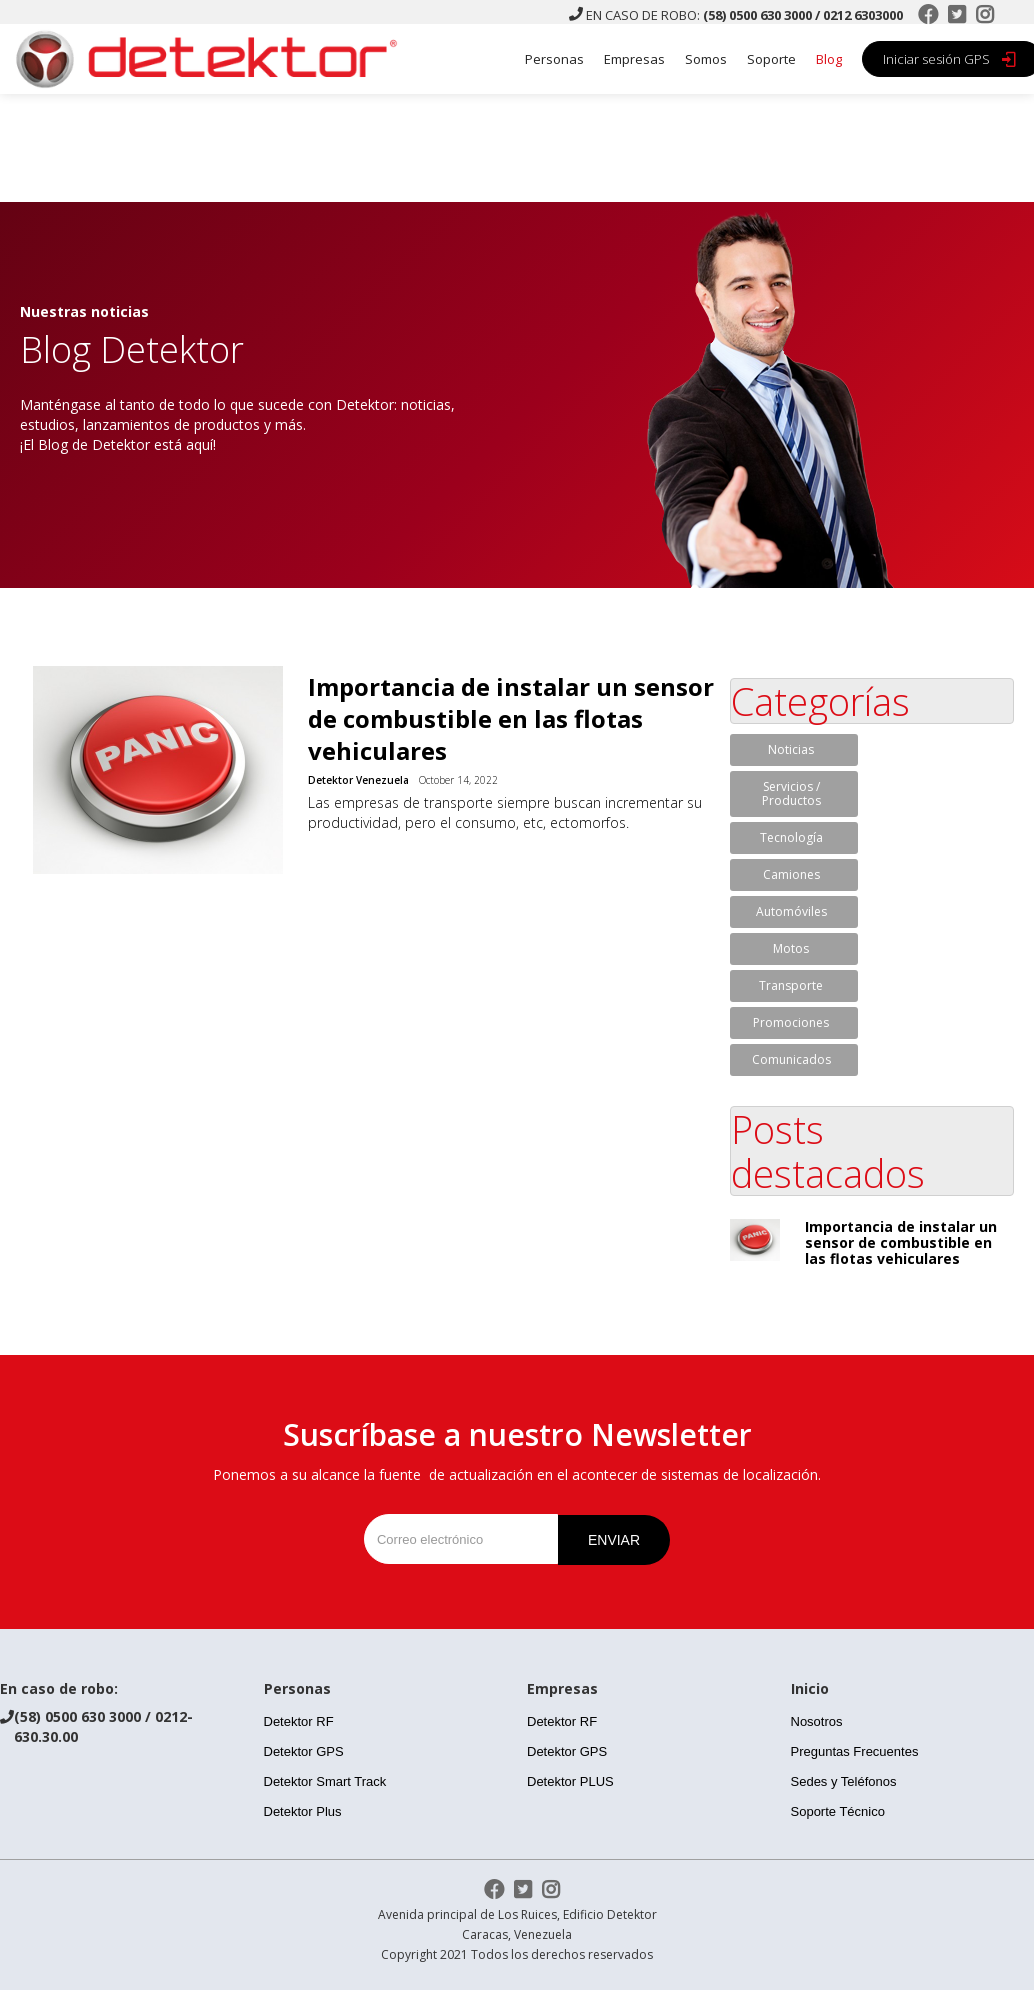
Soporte (771, 59)
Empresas (634, 59)
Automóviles (791, 911)
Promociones (791, 1022)
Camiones (791, 874)
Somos (706, 59)
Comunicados (791, 1059)
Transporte (791, 985)
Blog (829, 59)
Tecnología (791, 837)
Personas (554, 59)
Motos (791, 948)
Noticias (791, 749)
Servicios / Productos (791, 793)
